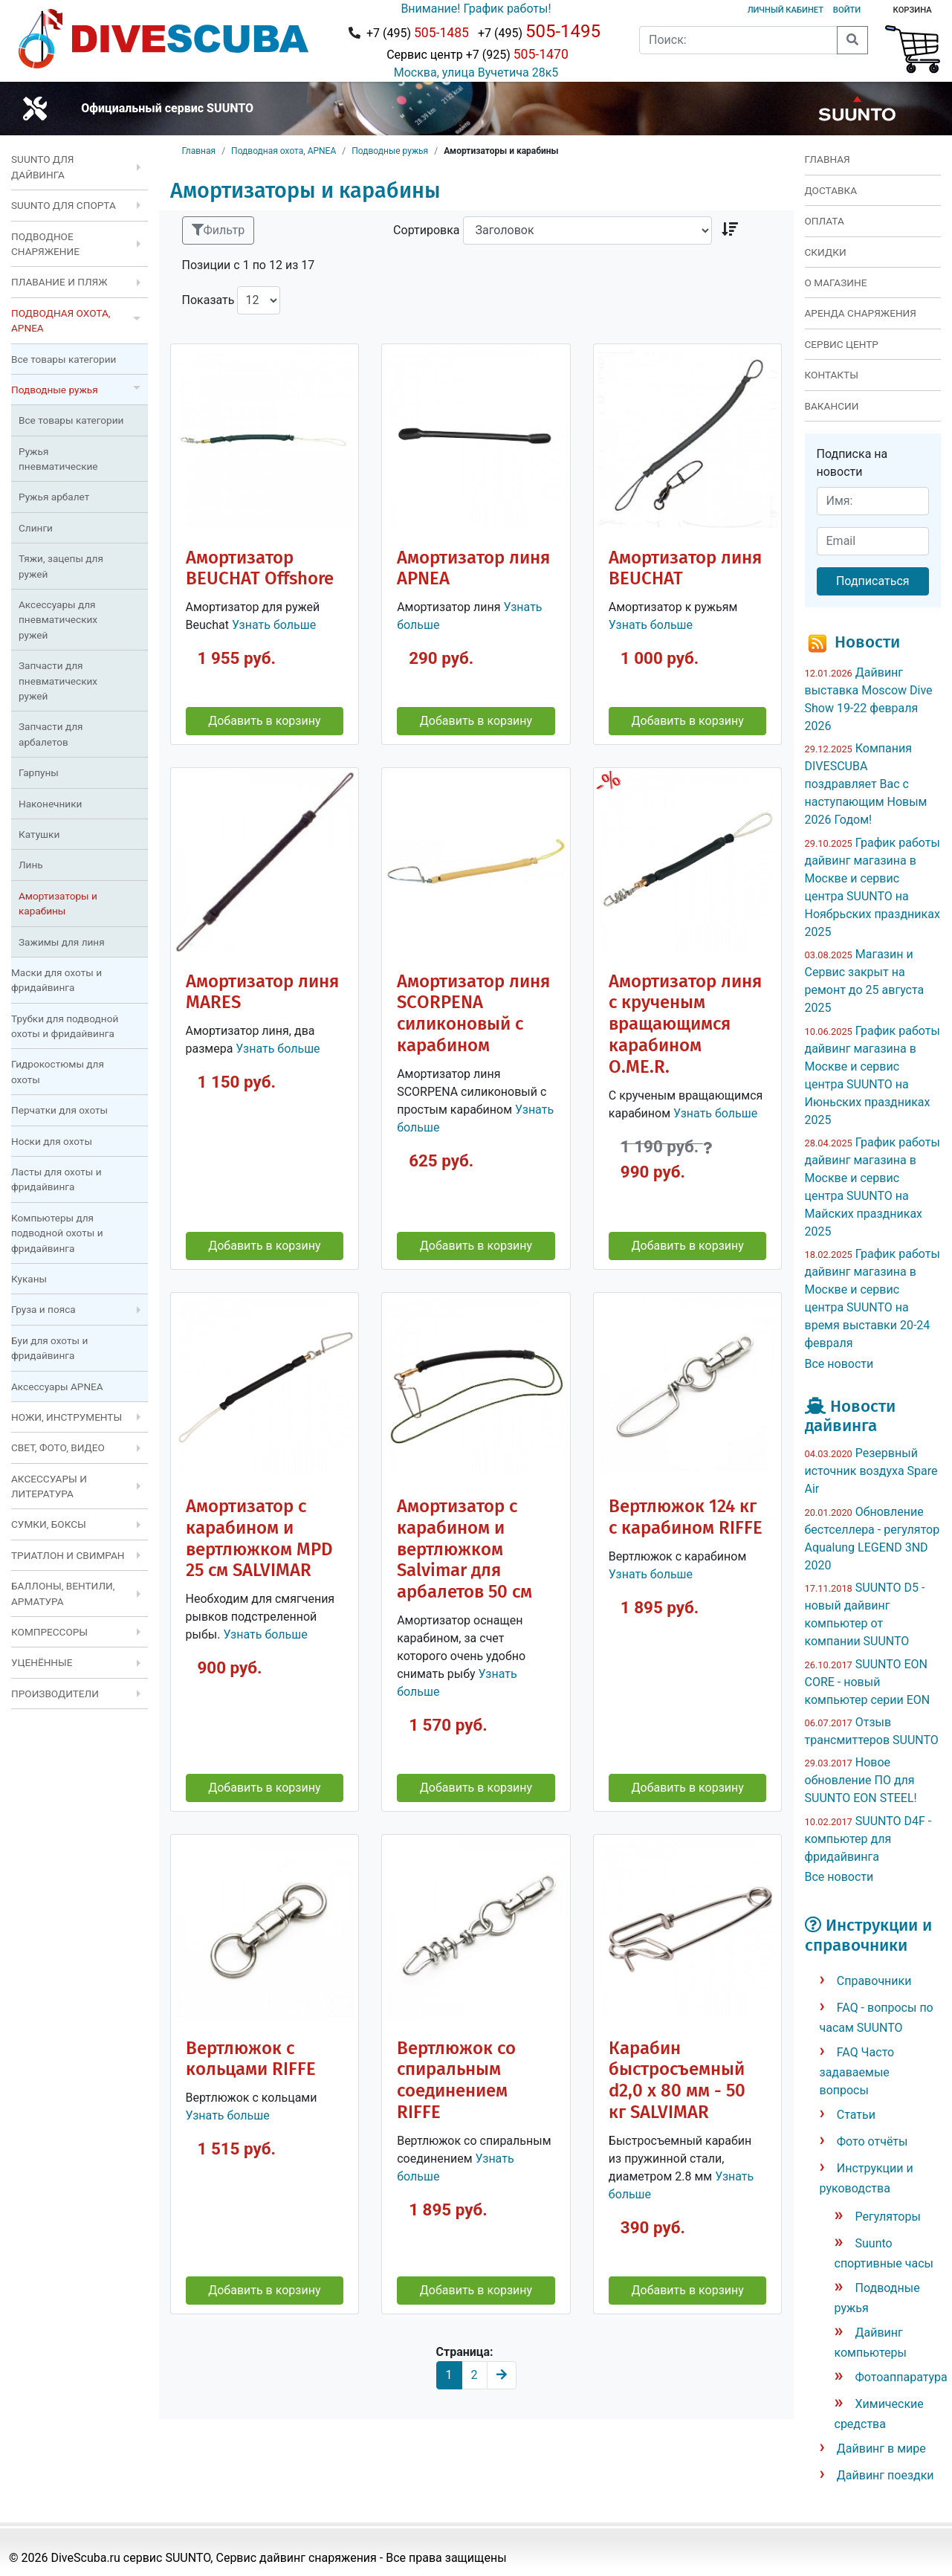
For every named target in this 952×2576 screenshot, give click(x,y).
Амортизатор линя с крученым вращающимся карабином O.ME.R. (685, 1024)
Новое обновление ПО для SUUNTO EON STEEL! (861, 1780)
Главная (199, 151)
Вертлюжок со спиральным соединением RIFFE (456, 2080)
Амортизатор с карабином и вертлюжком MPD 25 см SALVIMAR (259, 1538)
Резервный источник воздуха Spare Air (871, 1471)
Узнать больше (274, 625)
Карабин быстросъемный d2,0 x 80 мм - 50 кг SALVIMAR (677, 2080)
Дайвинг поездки (885, 2475)
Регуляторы (888, 2216)
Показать (208, 300)
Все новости (839, 1364)
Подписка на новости (852, 463)
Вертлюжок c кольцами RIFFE (251, 2059)
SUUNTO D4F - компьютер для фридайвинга (868, 1839)
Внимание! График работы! (476, 8)
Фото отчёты (872, 2141)
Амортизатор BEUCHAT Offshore (260, 568)
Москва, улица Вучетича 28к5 (476, 72)
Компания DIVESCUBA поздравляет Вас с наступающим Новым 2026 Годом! (866, 784)
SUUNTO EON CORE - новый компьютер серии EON (867, 1682)
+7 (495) (417, 32)
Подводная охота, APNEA (283, 151)
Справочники (874, 1981)
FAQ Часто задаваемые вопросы (857, 2071)
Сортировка (426, 230)
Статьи (856, 2115)
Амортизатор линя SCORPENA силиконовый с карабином (473, 1013)
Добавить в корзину (264, 721)
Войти (847, 10)
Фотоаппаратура (901, 2377)
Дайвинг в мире (881, 2448)
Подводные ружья (390, 151)
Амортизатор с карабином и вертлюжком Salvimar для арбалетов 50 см (464, 1549)
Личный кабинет (785, 10)
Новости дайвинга (850, 1416)
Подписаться (873, 581)
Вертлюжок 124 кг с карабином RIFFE (685, 1517)
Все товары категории (63, 359)
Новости (867, 642)
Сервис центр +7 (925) (476, 54)
